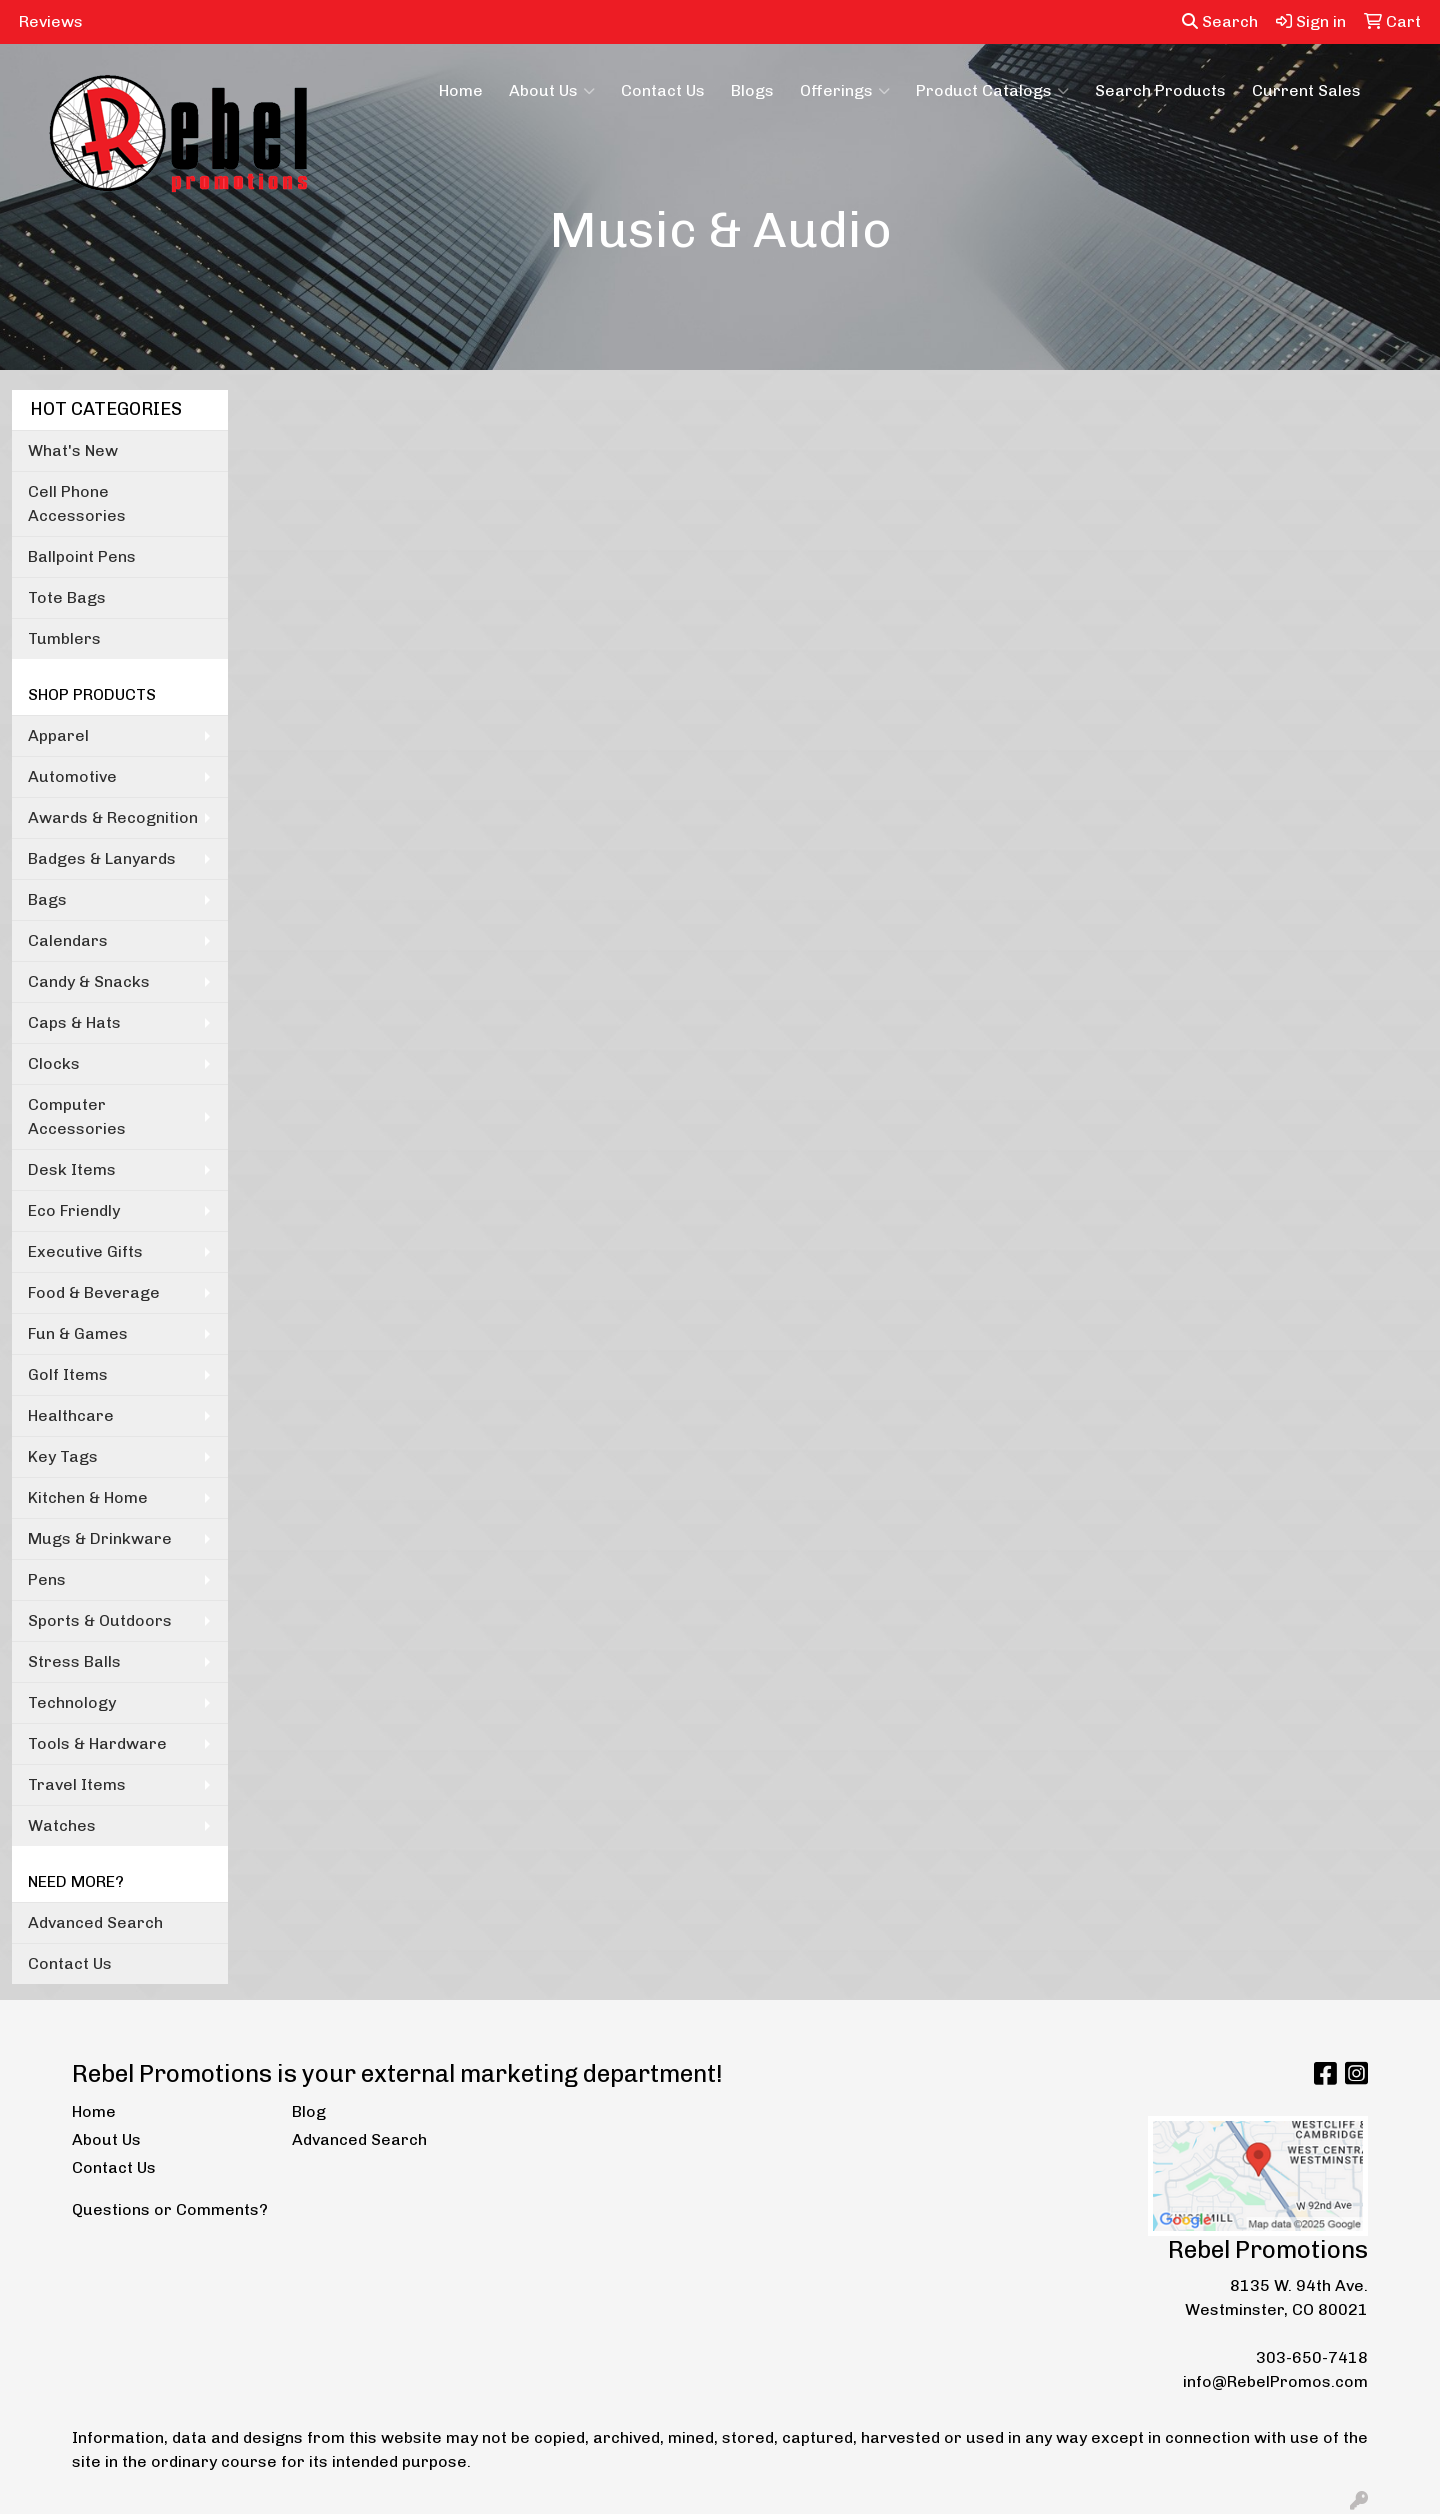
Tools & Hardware (97, 1743)
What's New (73, 450)
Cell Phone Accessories (77, 503)
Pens (47, 1579)
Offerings (845, 91)
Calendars (68, 940)
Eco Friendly (74, 1210)
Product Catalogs (992, 91)
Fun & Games (78, 1333)
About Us (552, 91)
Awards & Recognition (113, 817)
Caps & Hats (74, 1022)
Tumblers (64, 638)
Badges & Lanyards (102, 858)
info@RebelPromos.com (1275, 2381)
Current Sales (1306, 90)
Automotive (72, 776)
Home (461, 90)
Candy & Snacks (89, 981)
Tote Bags (67, 597)
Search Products (1160, 90)
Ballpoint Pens (82, 556)
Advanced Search (95, 1922)
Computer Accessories (77, 1116)
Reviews (51, 21)
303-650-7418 (1312, 2357)
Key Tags (63, 1456)
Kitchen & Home (88, 1497)
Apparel (58, 735)
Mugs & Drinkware (100, 1538)
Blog (309, 2111)
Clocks (54, 1063)
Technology (72, 1702)
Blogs (752, 90)
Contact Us (663, 90)
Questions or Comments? (170, 2209)
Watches (62, 1825)
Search (1220, 21)
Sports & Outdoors (100, 1620)
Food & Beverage (94, 1292)
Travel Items (77, 1784)
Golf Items (68, 1374)
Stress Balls (74, 1661)
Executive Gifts (85, 1251)
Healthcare (71, 1415)
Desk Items (72, 1169)
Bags (47, 899)
